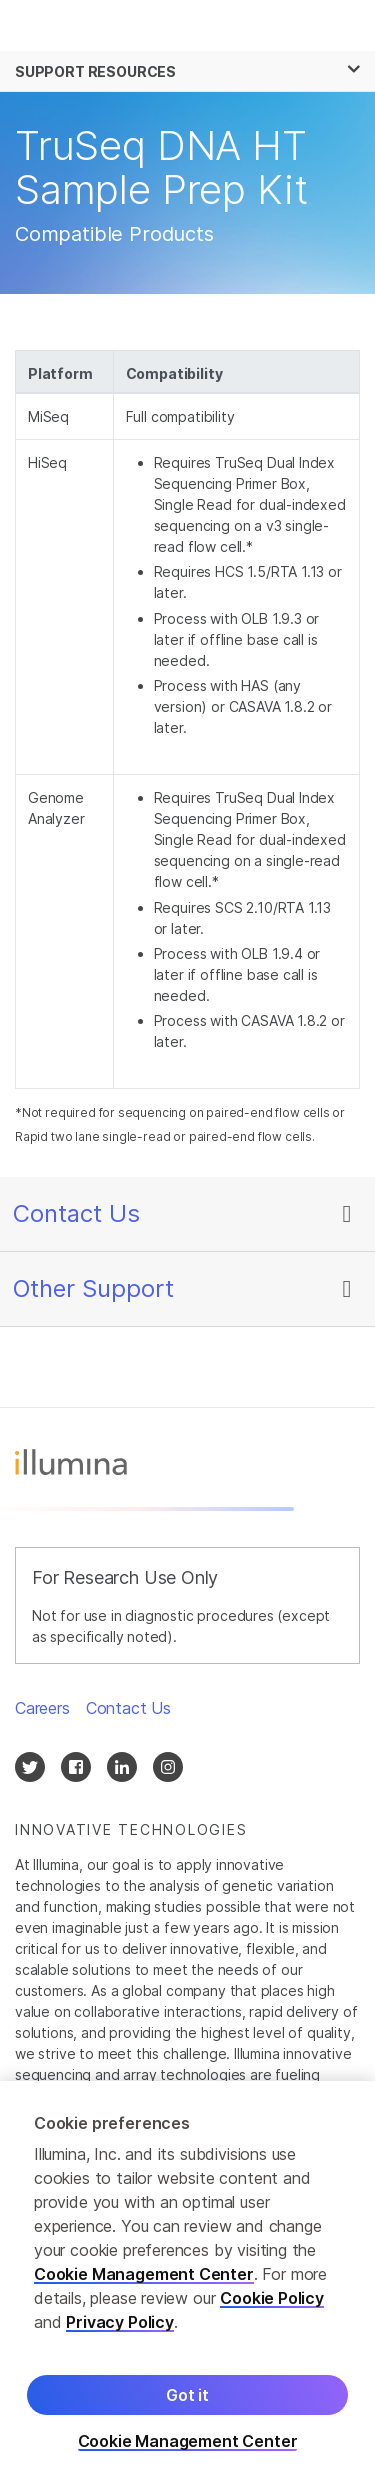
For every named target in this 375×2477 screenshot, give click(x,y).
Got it (187, 2402)
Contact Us (76, 1213)
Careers (42, 1708)
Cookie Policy (272, 2305)
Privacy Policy (120, 2329)
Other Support (93, 1288)
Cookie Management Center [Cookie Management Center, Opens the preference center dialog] (188, 2448)
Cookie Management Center (144, 2281)
